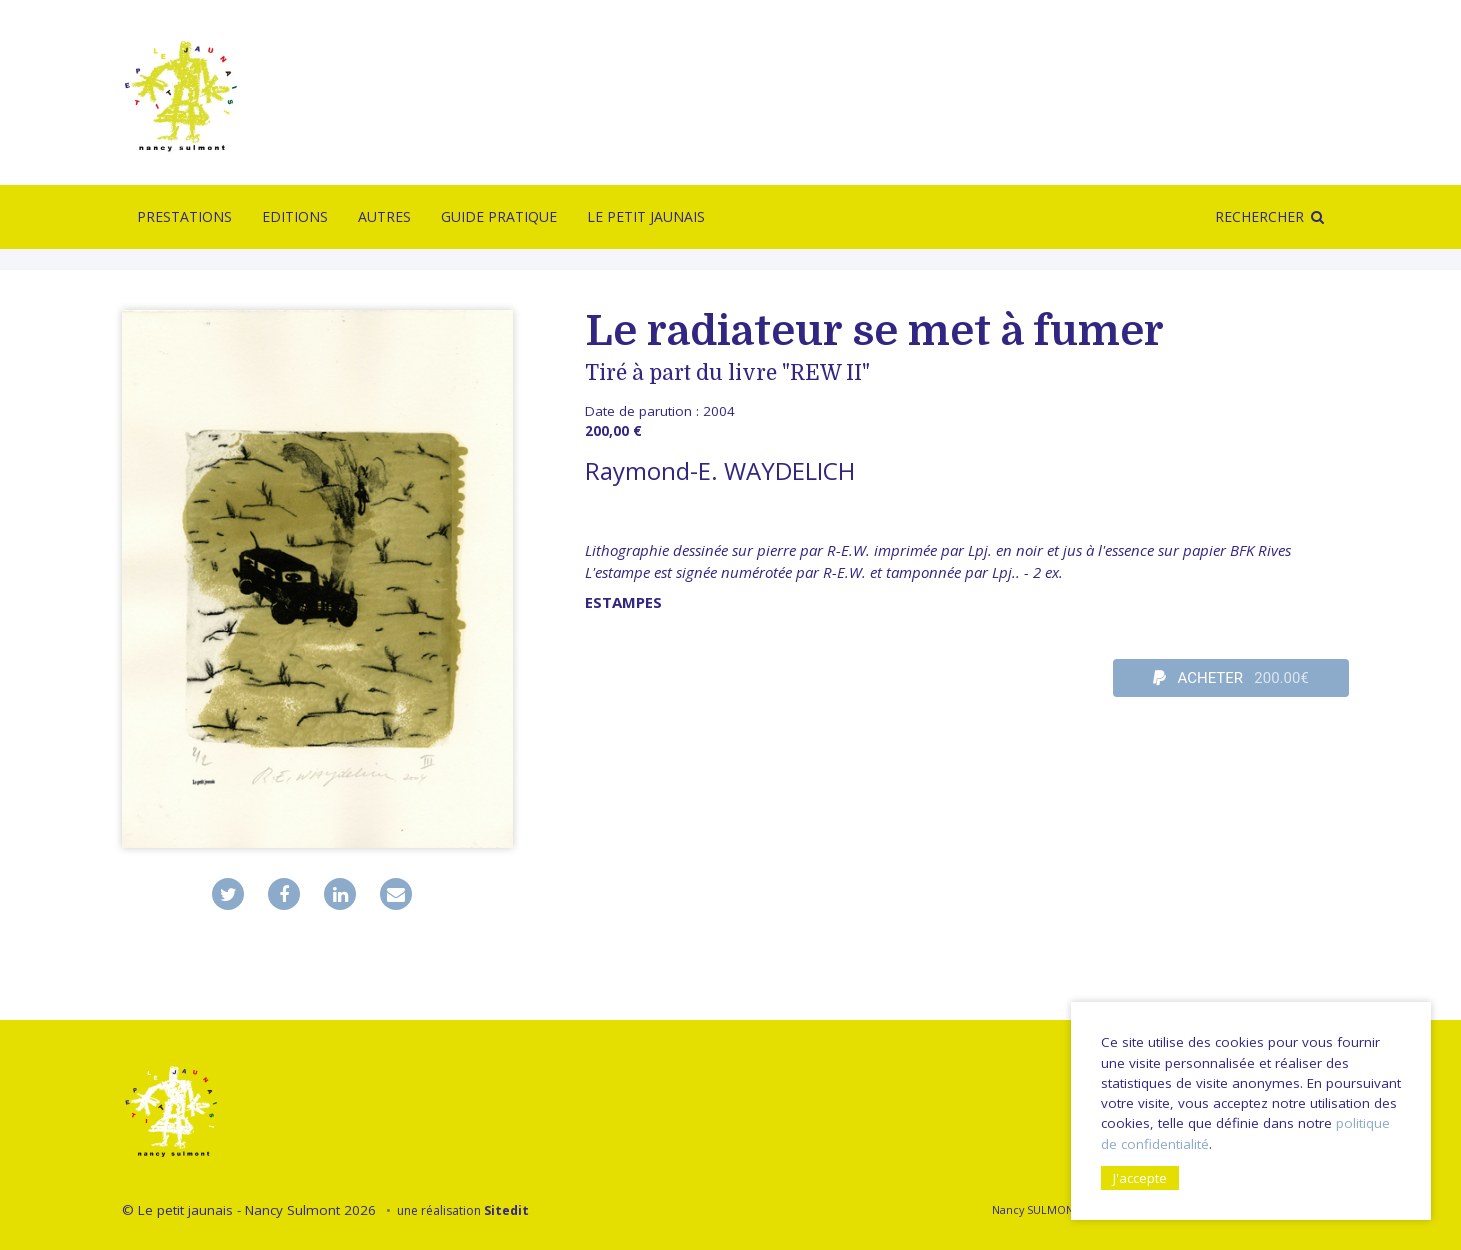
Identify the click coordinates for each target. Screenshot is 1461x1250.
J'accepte (1140, 1178)
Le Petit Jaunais (646, 216)
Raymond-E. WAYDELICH (720, 470)
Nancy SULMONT (1035, 1209)
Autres (384, 216)
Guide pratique (499, 216)
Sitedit (506, 1210)
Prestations (184, 216)
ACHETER (1231, 678)
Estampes (623, 602)
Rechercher (1259, 216)
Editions (295, 216)
